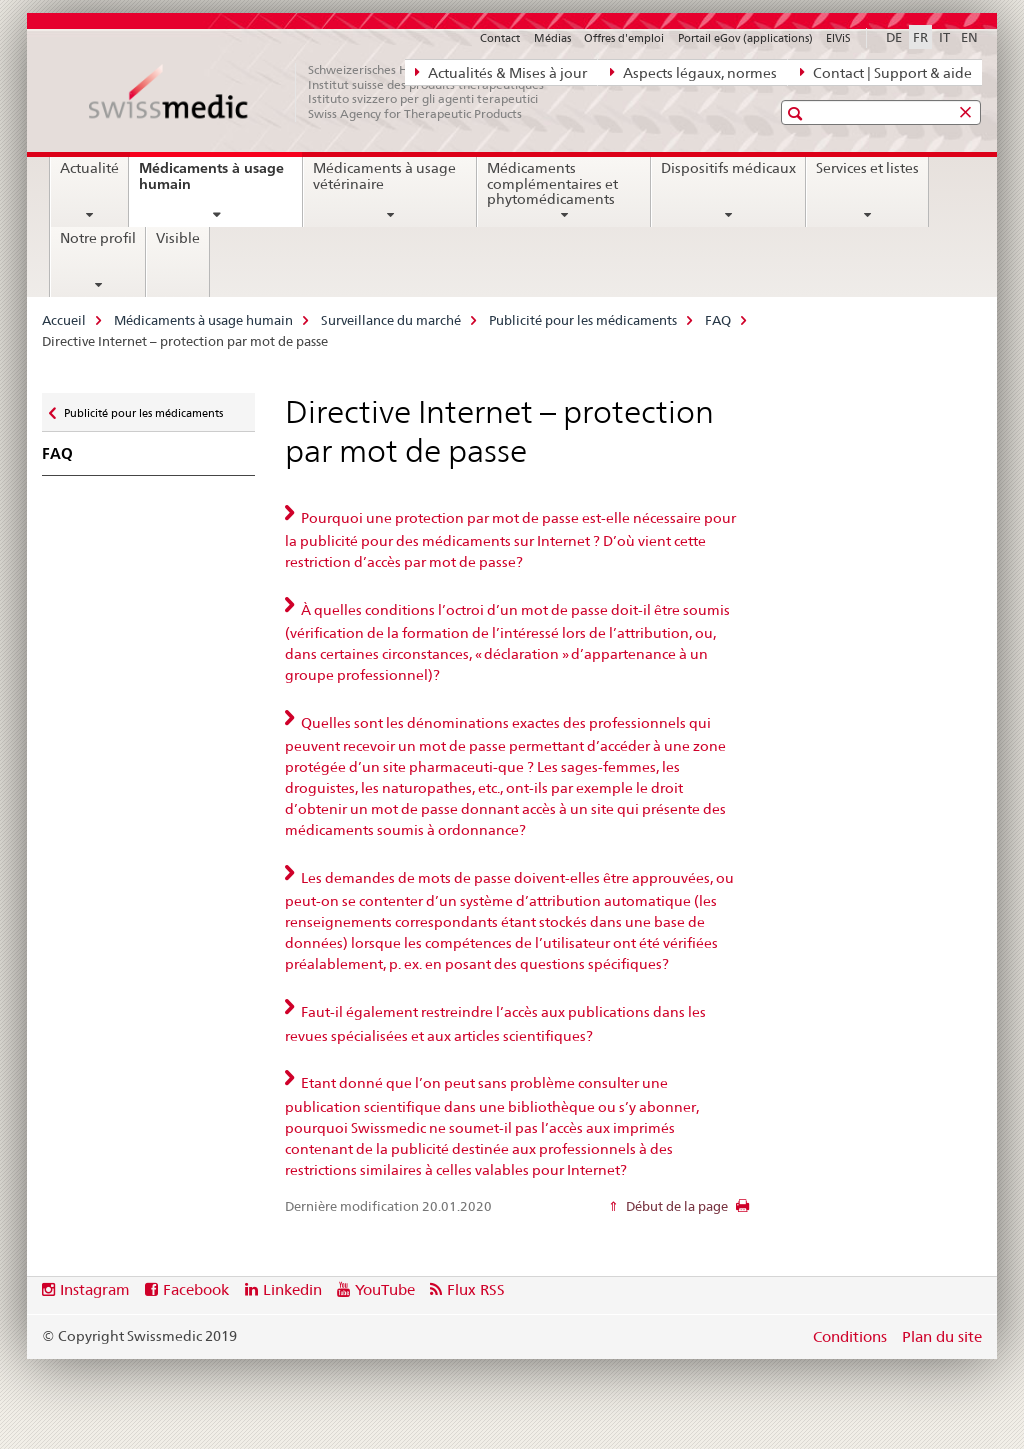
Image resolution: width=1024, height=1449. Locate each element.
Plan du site (942, 1336)
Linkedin (292, 1289)
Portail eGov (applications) (745, 38)
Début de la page (675, 1206)
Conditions (850, 1336)
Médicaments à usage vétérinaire (384, 176)
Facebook (196, 1289)
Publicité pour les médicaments (583, 320)
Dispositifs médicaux (728, 168)
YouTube (385, 1289)
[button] (797, 113)
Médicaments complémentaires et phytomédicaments (552, 184)
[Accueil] (327, 92)
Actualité (89, 168)
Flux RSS (476, 1289)
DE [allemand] (894, 37)
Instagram (95, 1289)
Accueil (64, 320)
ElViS (838, 38)
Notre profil (98, 238)
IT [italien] (944, 37)
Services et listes (867, 168)
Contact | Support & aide (886, 72)
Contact (500, 38)
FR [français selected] (920, 37)
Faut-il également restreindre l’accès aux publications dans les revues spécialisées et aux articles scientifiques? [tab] (495, 1024)
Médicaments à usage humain (211, 183)
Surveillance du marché (391, 320)
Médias (552, 38)
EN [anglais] (969, 37)
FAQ (718, 320)
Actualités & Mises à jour (501, 72)
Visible (178, 238)
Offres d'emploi (624, 38)
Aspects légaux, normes (693, 72)
